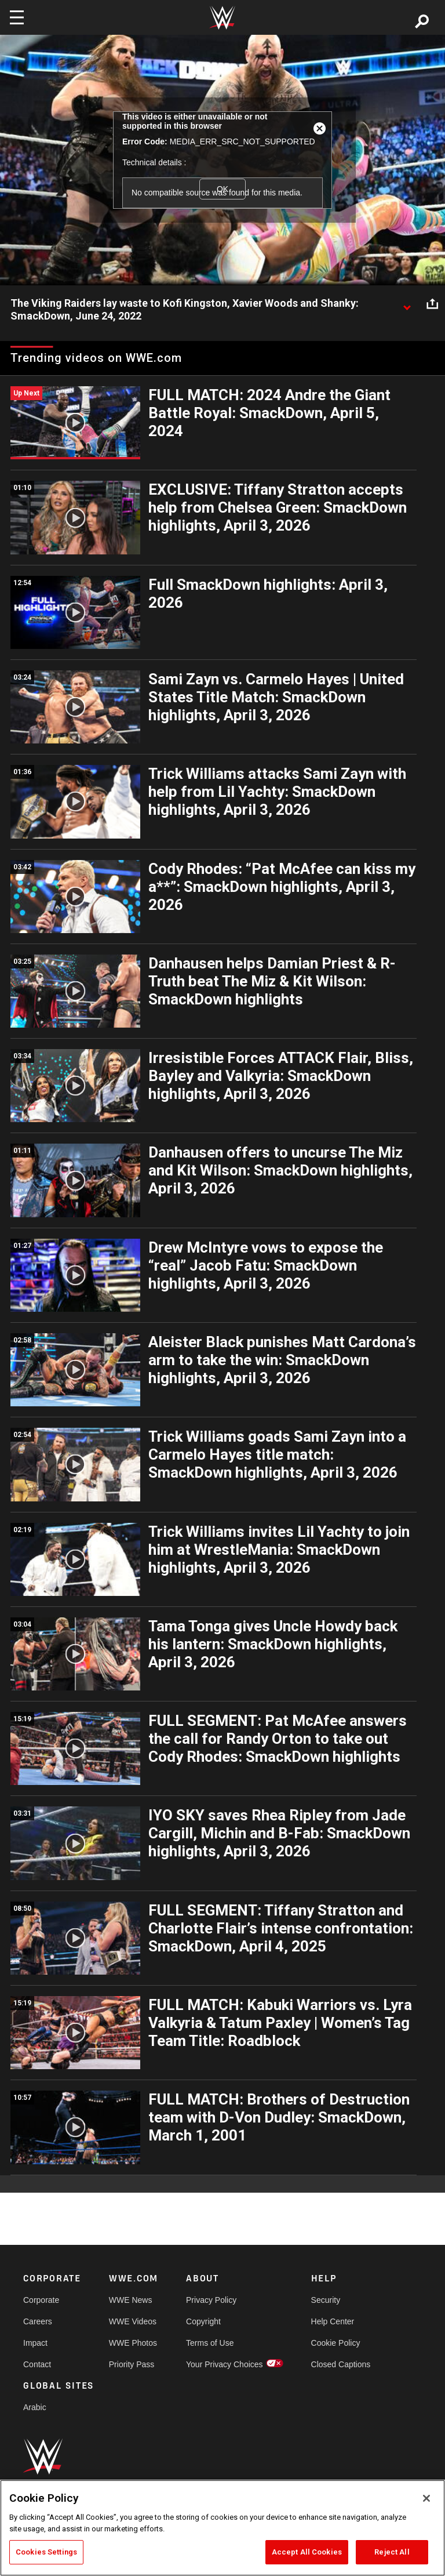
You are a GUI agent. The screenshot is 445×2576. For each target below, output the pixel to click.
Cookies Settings (46, 2552)
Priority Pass (132, 2364)
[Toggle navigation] (16, 17)
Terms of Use (210, 2343)
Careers (37, 2321)
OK (222, 189)
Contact (37, 2364)
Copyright (203, 2321)
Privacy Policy (211, 2300)
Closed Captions (341, 2364)
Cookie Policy (335, 2343)
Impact (35, 2343)
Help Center (333, 2321)
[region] (222, 2528)
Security (326, 2300)
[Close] (426, 2498)
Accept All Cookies (307, 2552)
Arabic (34, 2407)
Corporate (41, 2300)
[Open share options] (432, 304)
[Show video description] (407, 304)
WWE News (130, 2300)
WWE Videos (132, 2321)
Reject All (391, 2552)
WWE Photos (133, 2343)
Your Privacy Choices (224, 2364)
